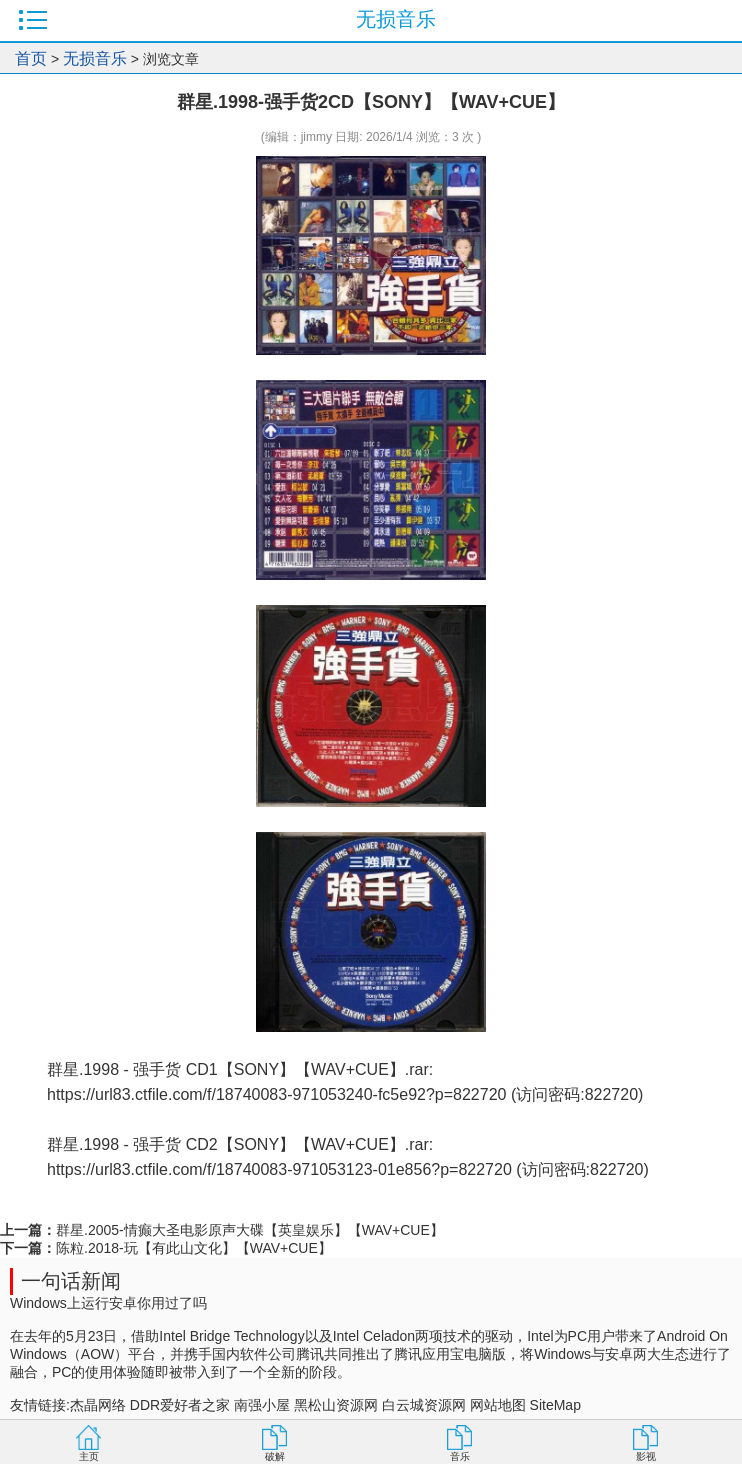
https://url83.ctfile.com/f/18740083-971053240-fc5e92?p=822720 (276, 1094)
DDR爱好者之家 (180, 1405)
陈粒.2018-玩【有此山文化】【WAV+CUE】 (194, 1248)
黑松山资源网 (336, 1405)
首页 (31, 58)
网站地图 (498, 1405)
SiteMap (555, 1405)
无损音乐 (95, 58)
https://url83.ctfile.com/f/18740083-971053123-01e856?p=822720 (279, 1169)
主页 (89, 1456)
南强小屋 (262, 1405)
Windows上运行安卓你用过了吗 (108, 1303)
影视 (646, 1456)
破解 (275, 1456)
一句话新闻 (71, 1281)
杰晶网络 (98, 1405)
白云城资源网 (424, 1405)
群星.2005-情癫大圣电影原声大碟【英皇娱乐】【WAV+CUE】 (250, 1230)
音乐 (460, 1456)
